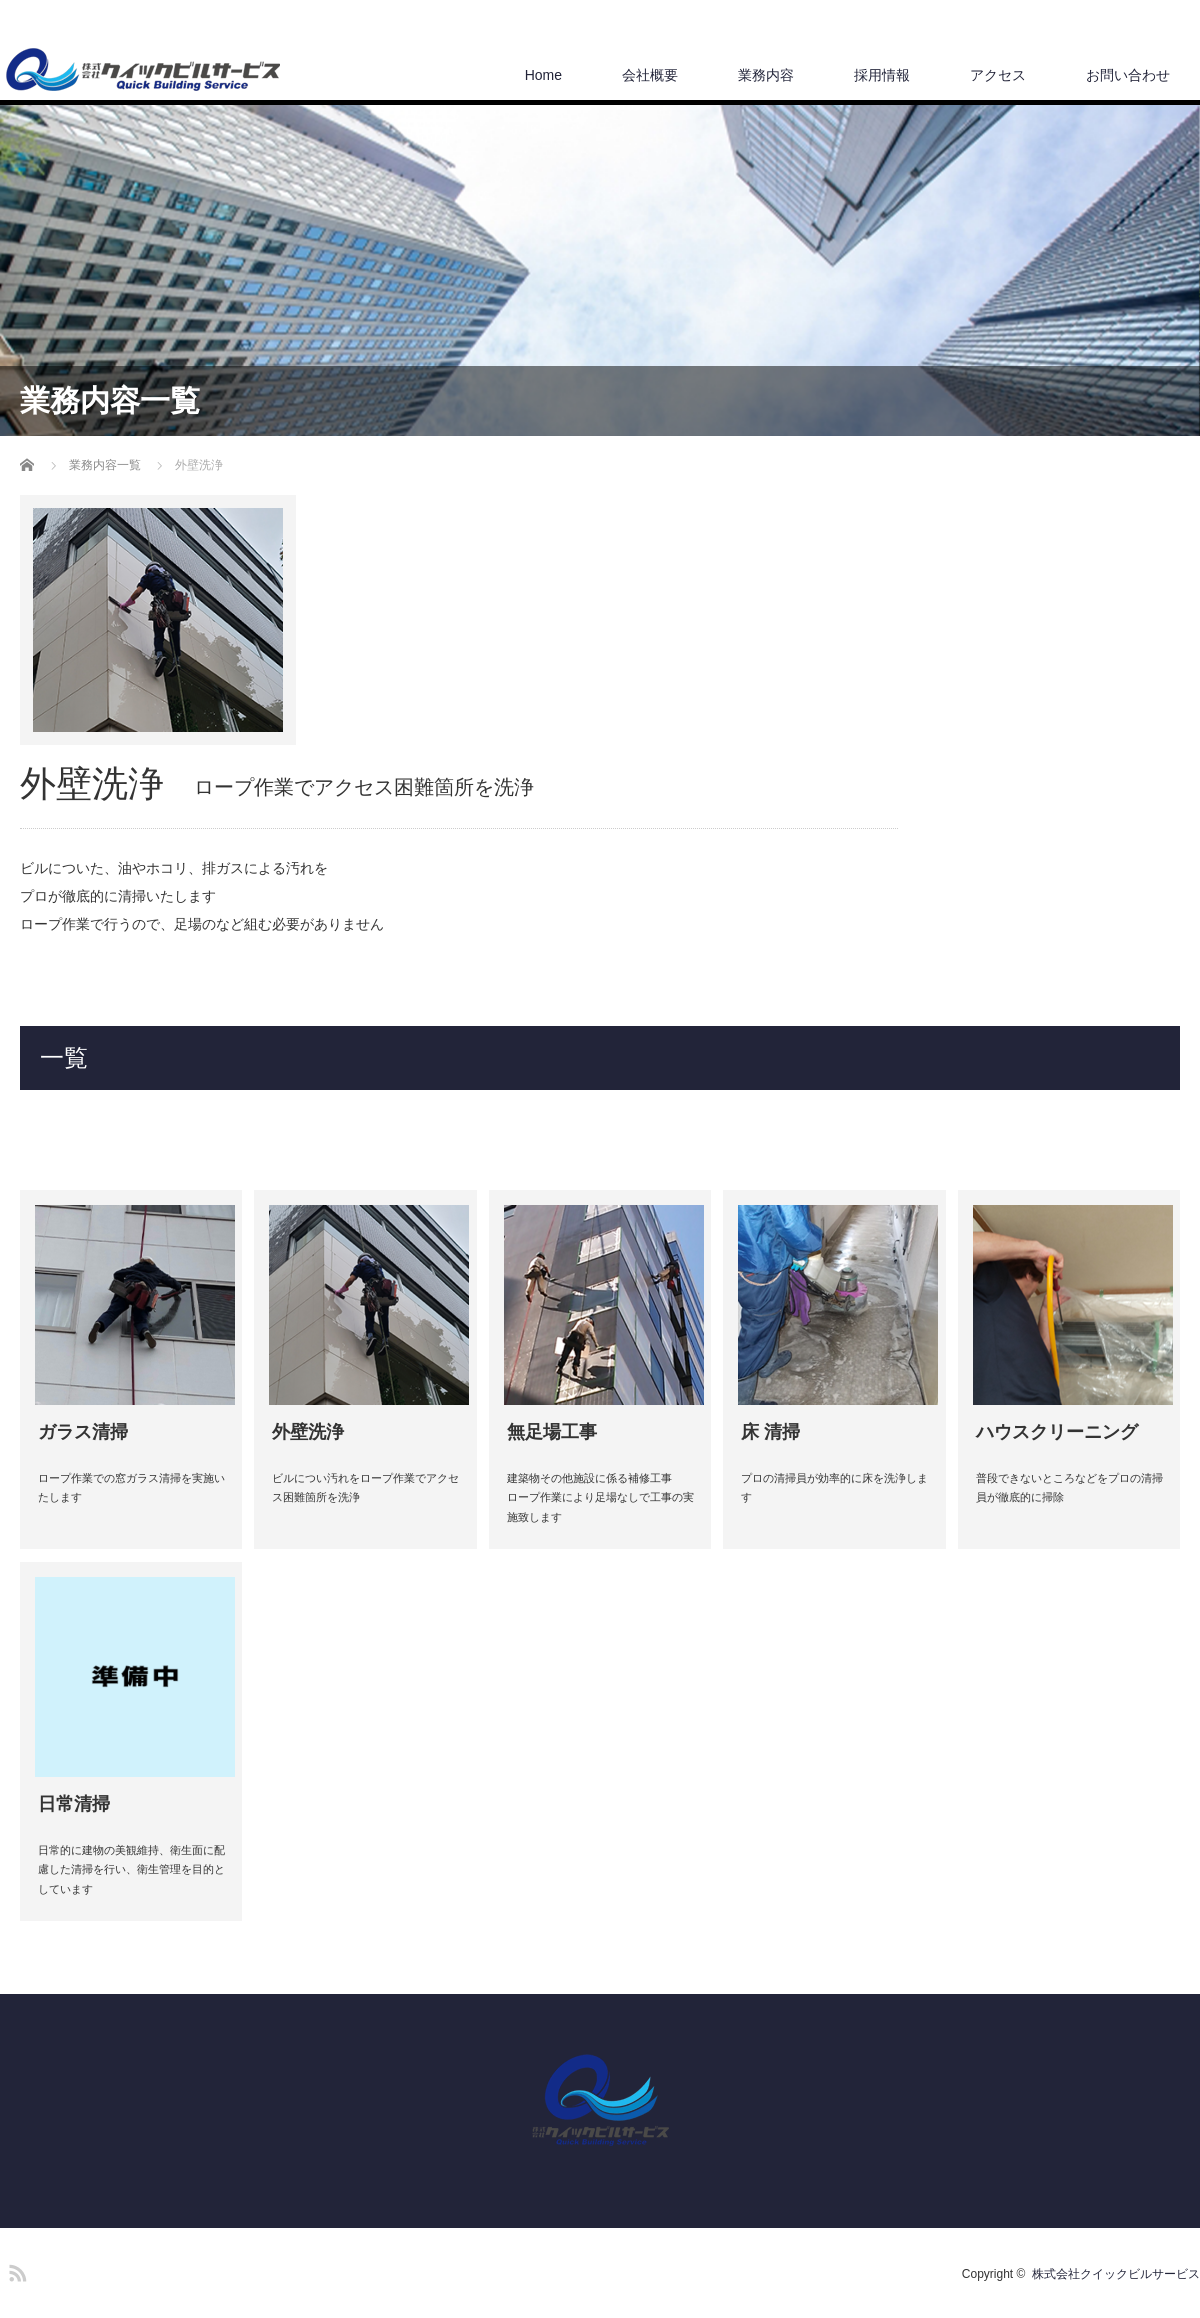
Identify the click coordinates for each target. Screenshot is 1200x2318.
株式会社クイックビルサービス (1116, 2274)
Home (543, 75)
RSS (15, 2270)
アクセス (998, 75)
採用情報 (882, 75)
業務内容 (766, 75)
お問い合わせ (1128, 75)
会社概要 (650, 75)
